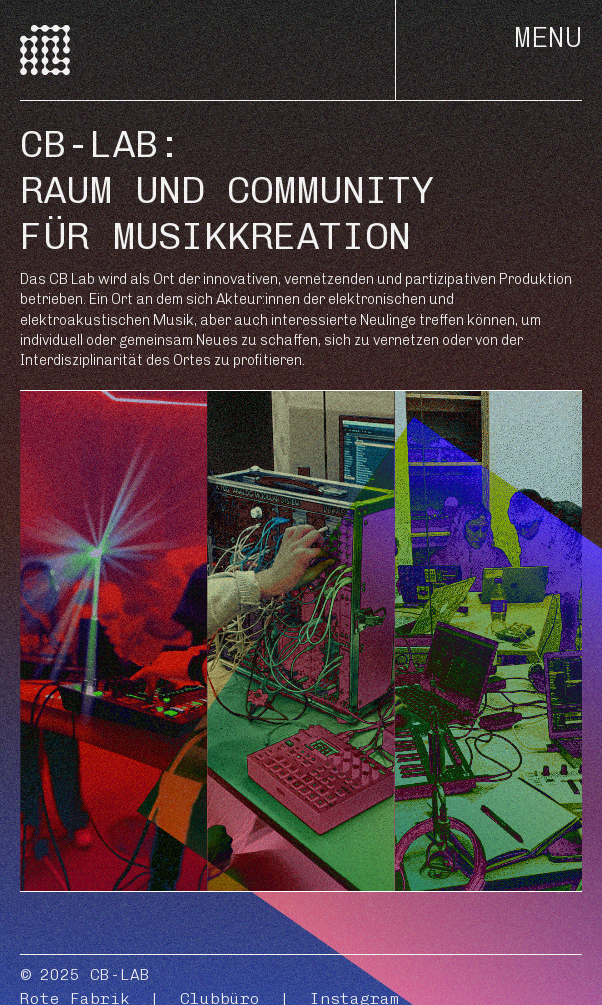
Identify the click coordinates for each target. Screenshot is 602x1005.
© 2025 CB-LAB (85, 974)
